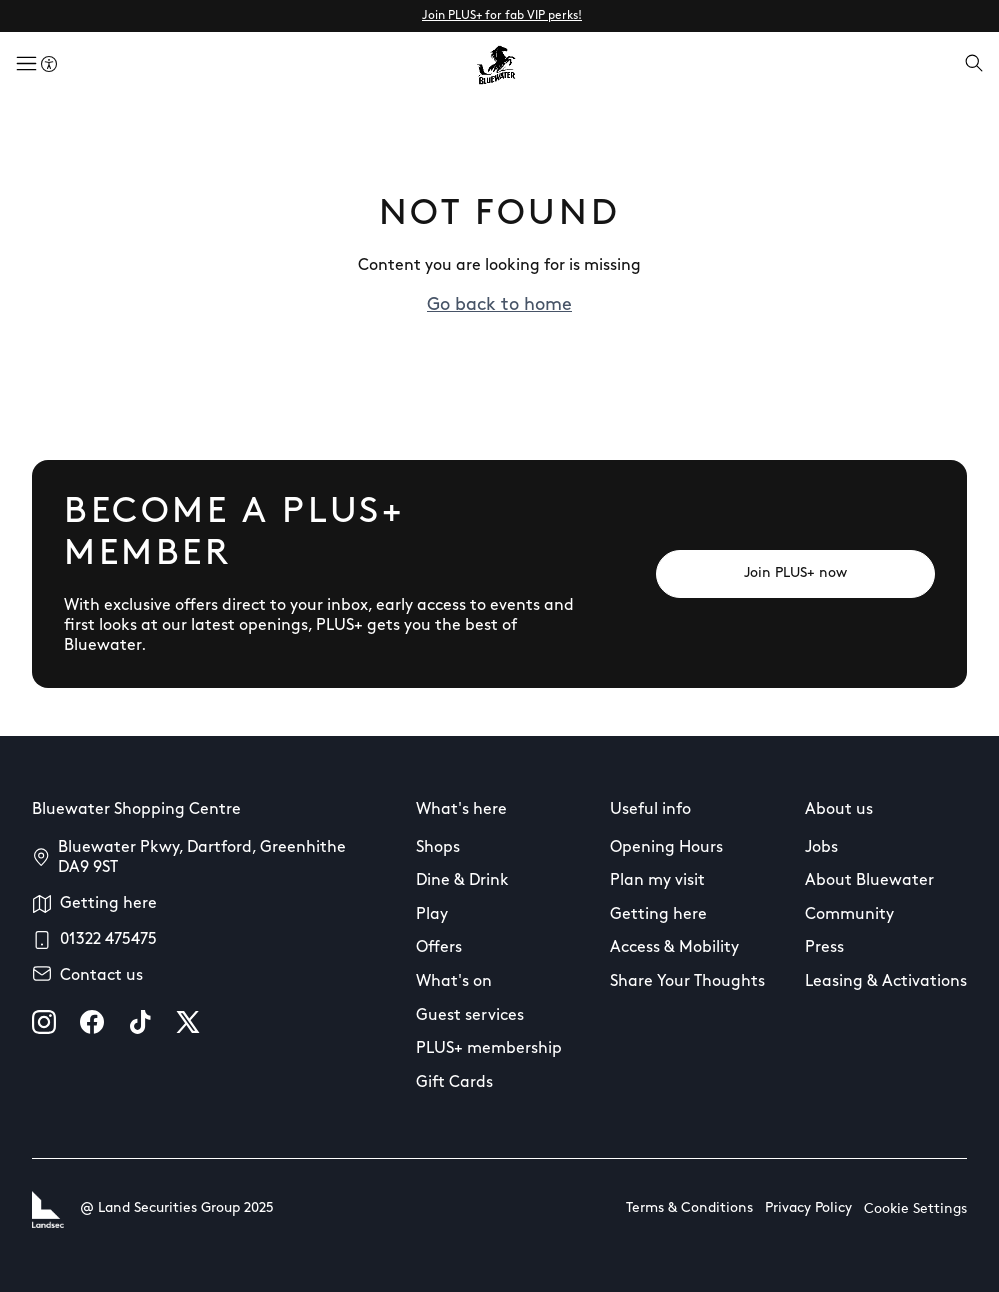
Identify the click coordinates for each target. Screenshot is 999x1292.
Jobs (821, 848)
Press (824, 948)
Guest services (470, 1016)
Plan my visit (657, 881)
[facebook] (92, 1022)
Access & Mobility (674, 948)
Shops (438, 848)
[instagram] (44, 1022)
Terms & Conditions (689, 1208)
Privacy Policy (808, 1208)
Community (849, 915)
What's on (454, 982)
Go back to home (499, 305)
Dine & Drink (462, 881)
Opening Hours (666, 848)
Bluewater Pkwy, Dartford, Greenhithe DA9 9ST (202, 858)
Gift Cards (454, 1083)
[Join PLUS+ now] (795, 574)
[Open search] (974, 65)
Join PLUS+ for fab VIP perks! (502, 16)
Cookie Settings (915, 1209)
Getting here (108, 904)
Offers (439, 948)
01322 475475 (108, 940)
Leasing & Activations (886, 982)
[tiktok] (140, 1022)
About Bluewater (869, 881)
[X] (188, 1022)
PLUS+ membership (489, 1049)
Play (432, 915)
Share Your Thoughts (687, 982)
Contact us (101, 976)
